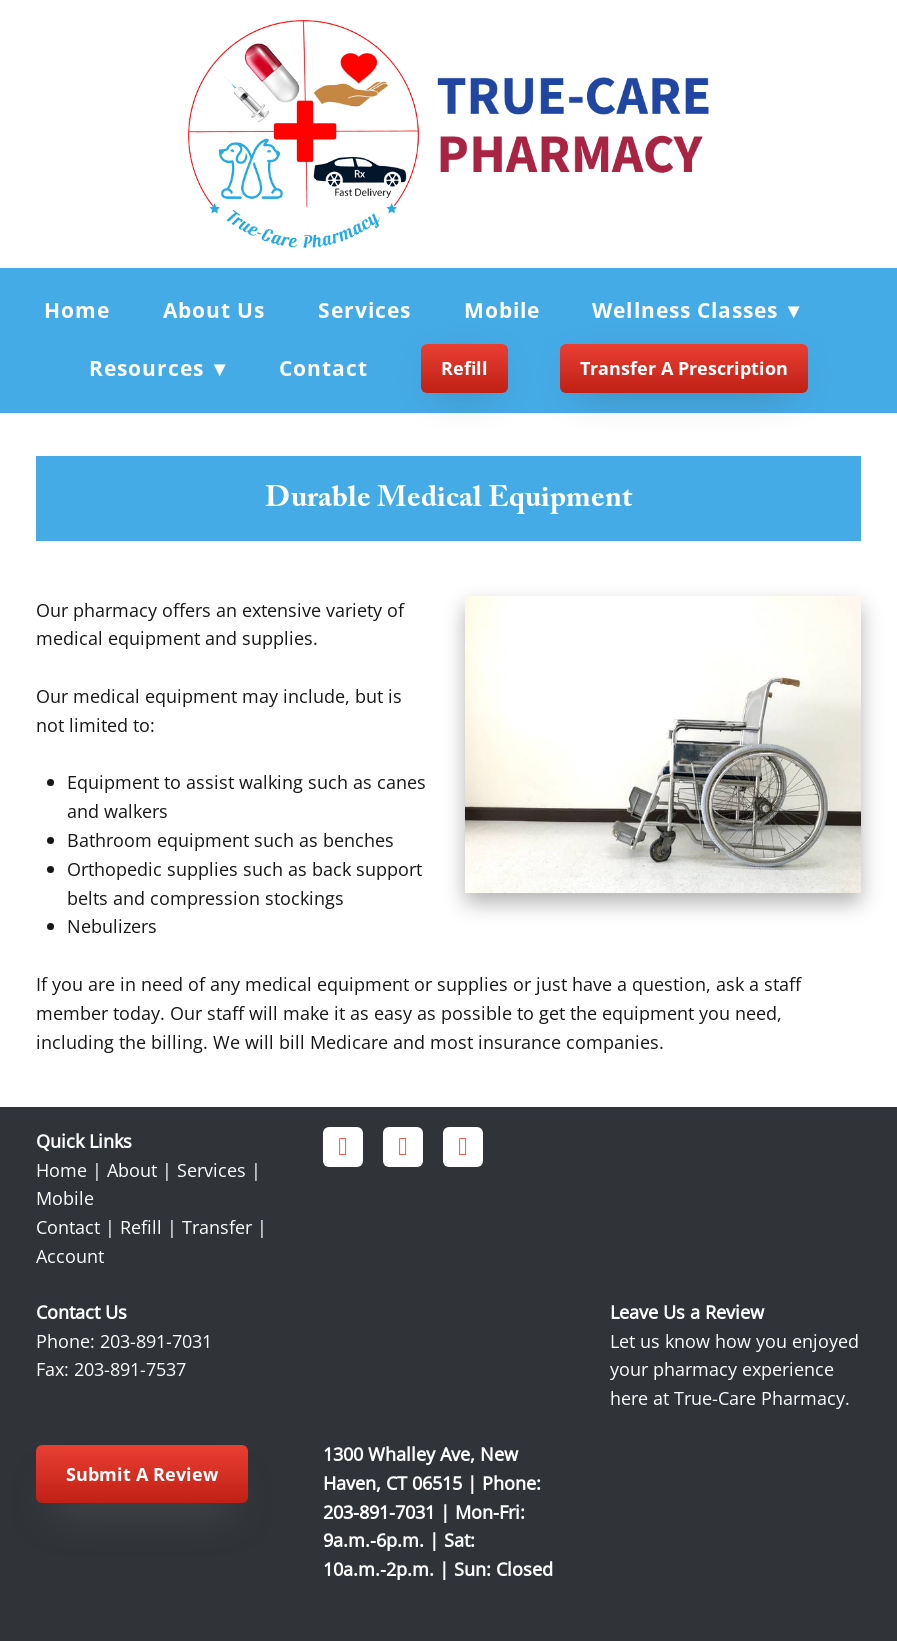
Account (70, 1256)
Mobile (502, 310)
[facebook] (343, 1147)
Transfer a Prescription (684, 368)
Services (364, 310)
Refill (464, 368)
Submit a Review (142, 1474)
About (132, 1170)
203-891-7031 (156, 1341)
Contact (323, 368)
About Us (214, 310)
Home (77, 310)
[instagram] (403, 1147)
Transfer (217, 1227)
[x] (463, 1147)
